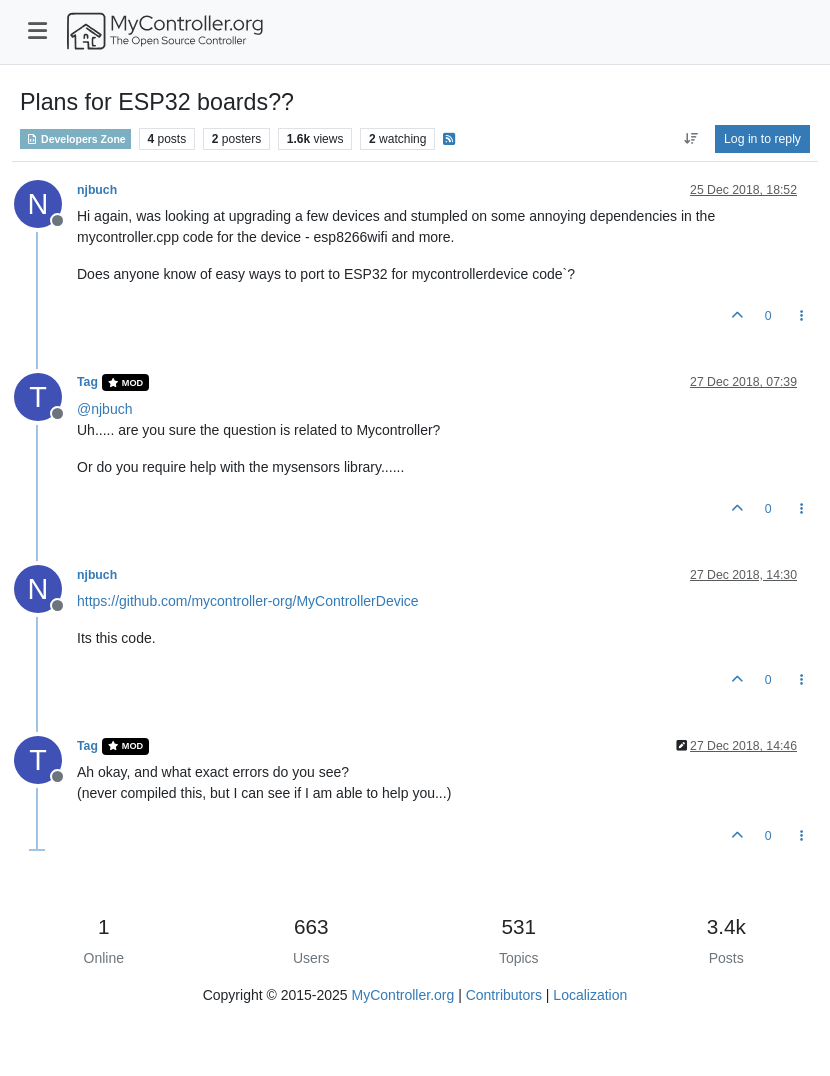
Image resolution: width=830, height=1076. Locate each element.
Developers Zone (75, 139)
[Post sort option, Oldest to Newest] (690, 139)
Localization (590, 995)
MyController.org (403, 995)
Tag (87, 382)
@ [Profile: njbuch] (104, 409)
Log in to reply (762, 139)
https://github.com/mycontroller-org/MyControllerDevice (248, 601)
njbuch (97, 190)
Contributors (504, 995)
